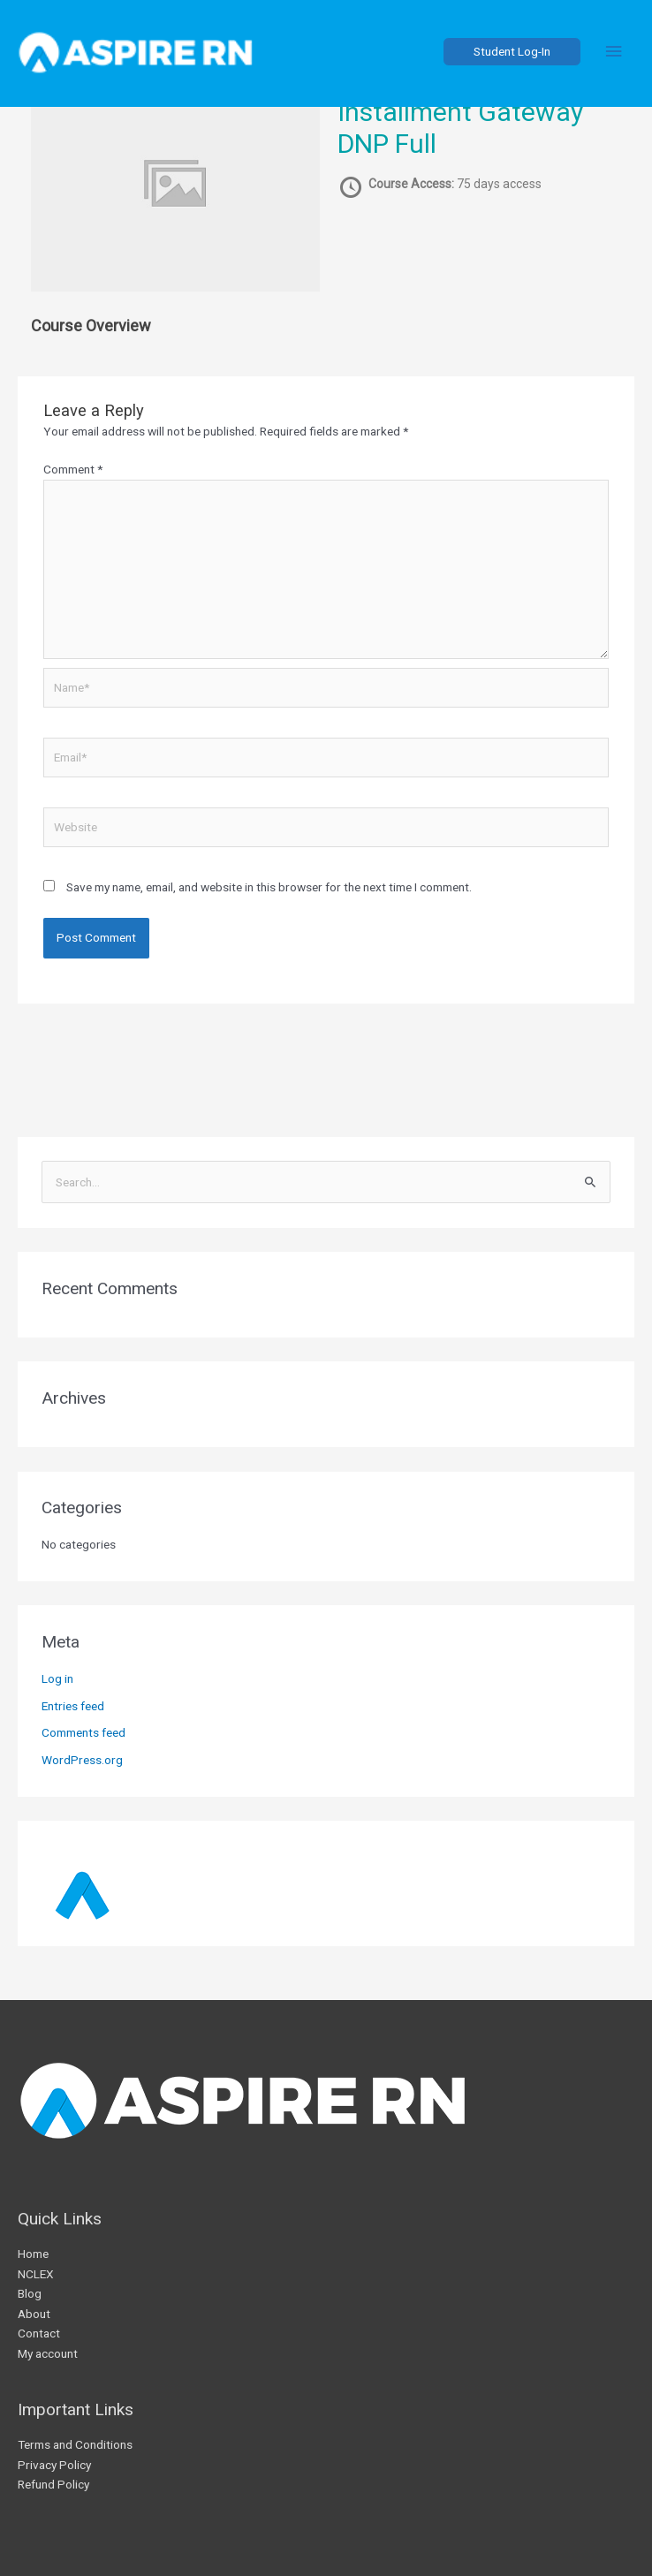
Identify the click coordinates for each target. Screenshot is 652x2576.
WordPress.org (82, 1760)
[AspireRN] (150, 56)
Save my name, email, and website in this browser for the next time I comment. (269, 887)
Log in (57, 1678)
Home (33, 2253)
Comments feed (83, 1732)
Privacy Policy (54, 2465)
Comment (72, 469)
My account (48, 2353)
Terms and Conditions (75, 2444)
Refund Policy (53, 2484)
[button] (506, 56)
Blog (30, 2293)
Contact (39, 2333)
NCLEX (36, 2274)
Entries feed (73, 1706)
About (34, 2314)
